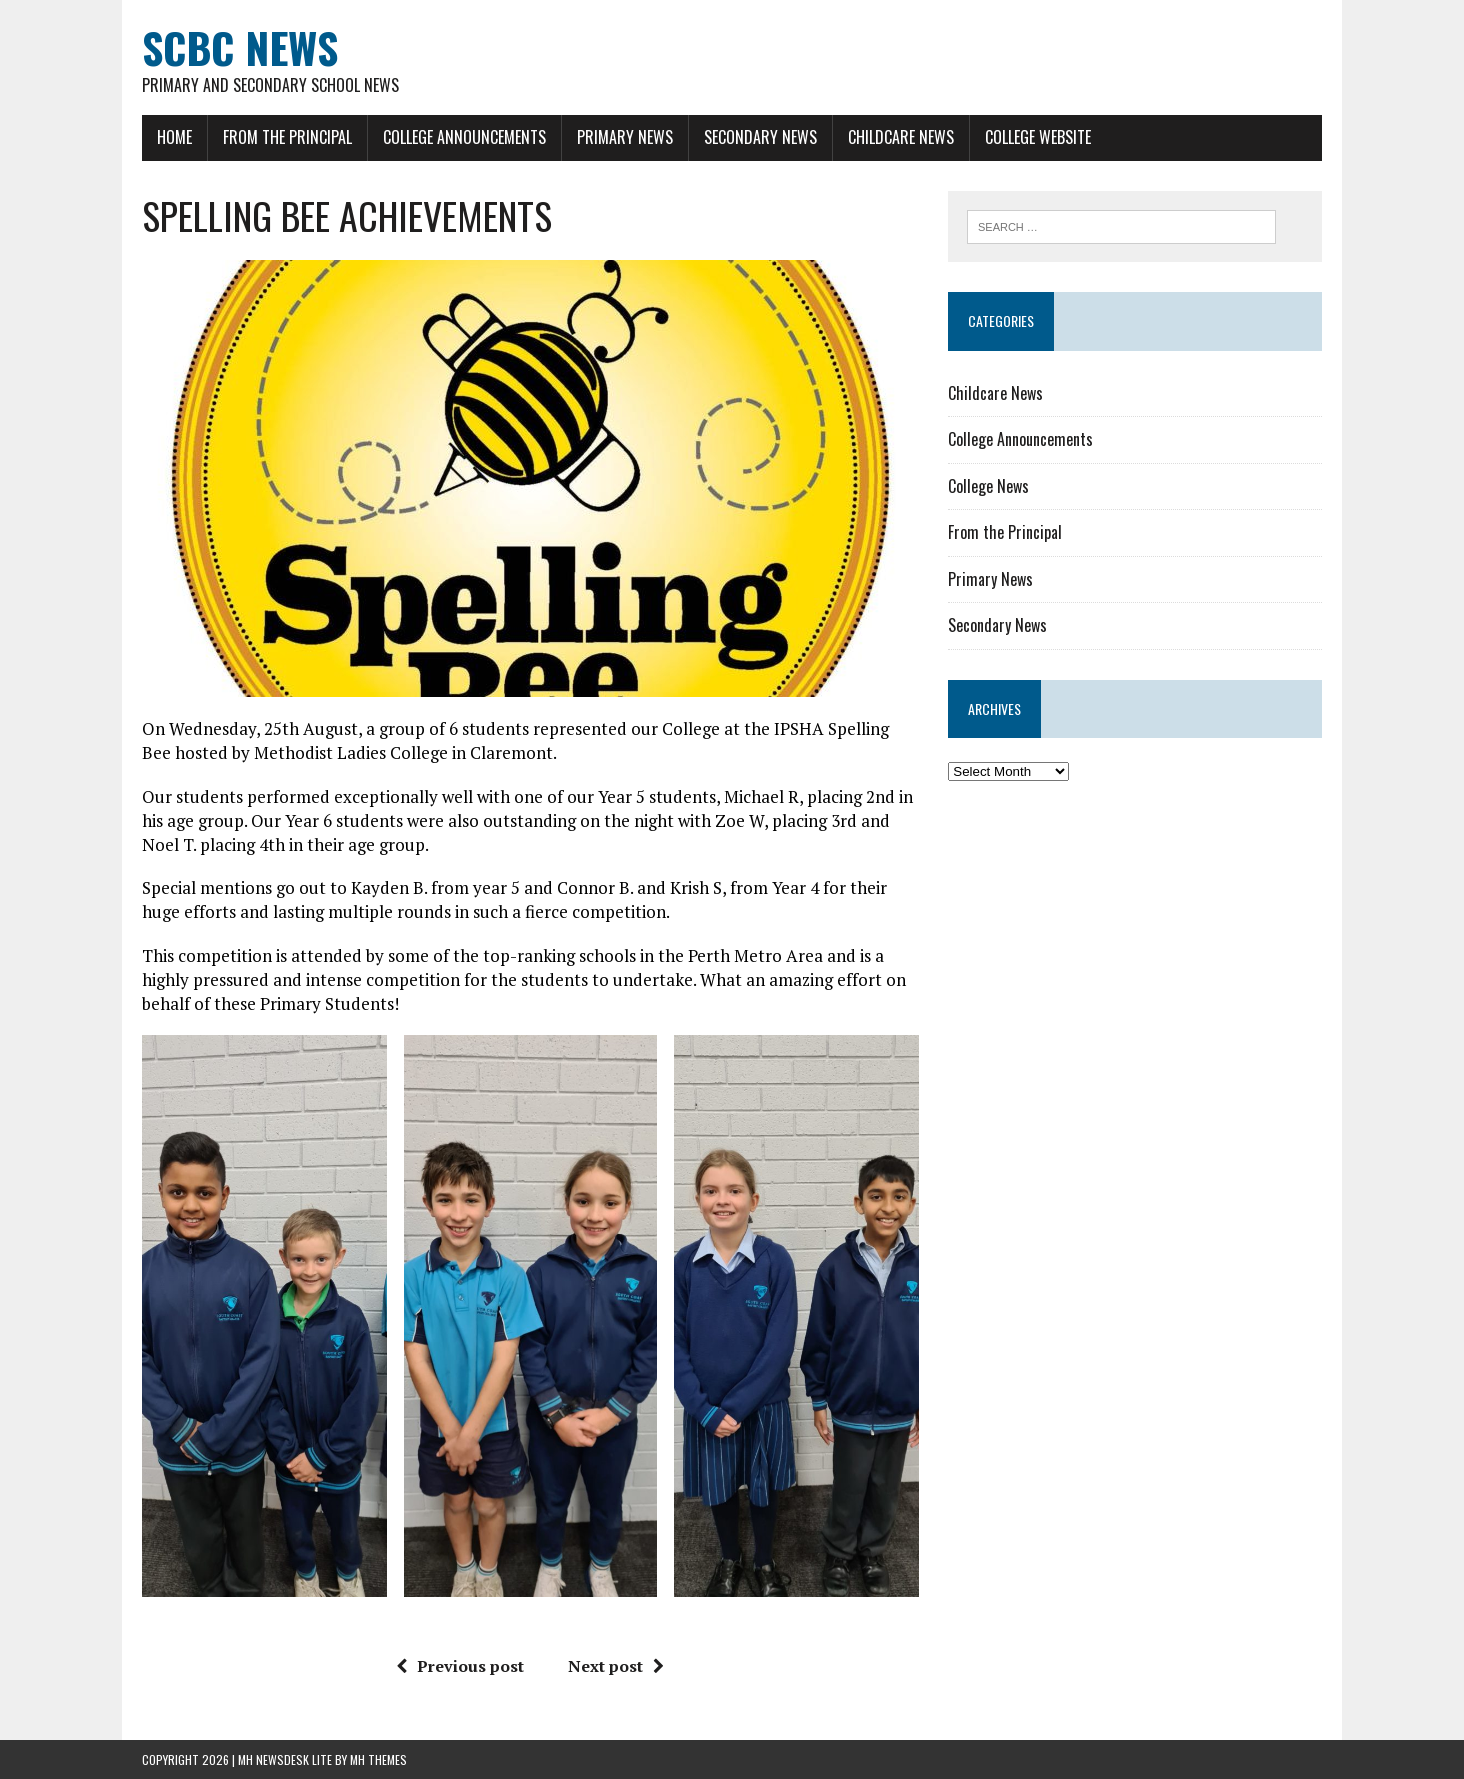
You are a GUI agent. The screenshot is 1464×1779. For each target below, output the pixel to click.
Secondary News (760, 137)
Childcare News (901, 137)
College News (988, 486)
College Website (1038, 137)
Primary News (625, 137)
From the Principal (287, 137)
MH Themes (378, 1759)
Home (174, 137)
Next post (616, 1666)
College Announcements (464, 137)
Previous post (460, 1666)
